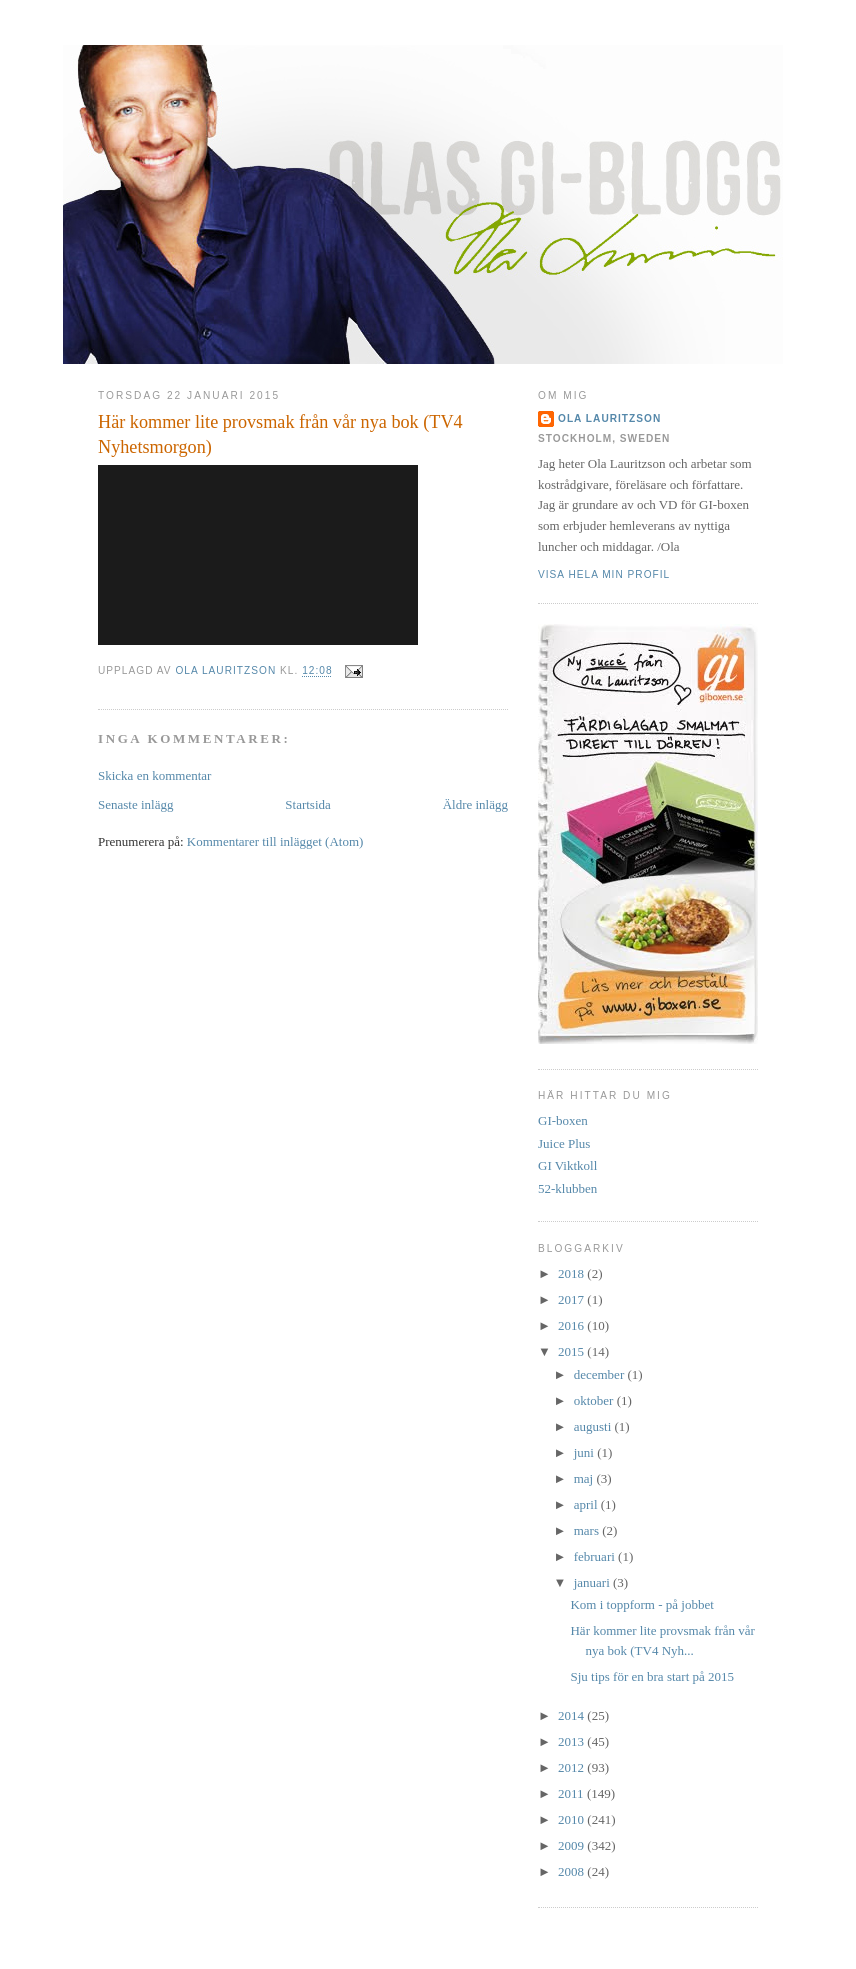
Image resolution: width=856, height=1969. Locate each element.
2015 (572, 1351)
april (587, 1504)
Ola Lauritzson (609, 418)
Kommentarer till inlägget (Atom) (275, 841)
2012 (572, 1767)
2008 (572, 1871)
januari (593, 1582)
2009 (572, 1845)
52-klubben (567, 1188)
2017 (572, 1299)
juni (585, 1452)
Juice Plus (564, 1143)
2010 (572, 1819)
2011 (572, 1793)
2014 (572, 1715)
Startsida (308, 804)
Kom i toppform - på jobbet (641, 1604)
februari (596, 1556)
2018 (572, 1273)
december (601, 1374)
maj (585, 1478)
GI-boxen (563, 1120)
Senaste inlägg (135, 804)
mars (588, 1530)
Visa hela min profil (604, 574)
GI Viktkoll (567, 1165)
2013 (572, 1741)
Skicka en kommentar (154, 775)
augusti (594, 1426)
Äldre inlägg (475, 804)
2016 (572, 1325)
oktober (595, 1400)
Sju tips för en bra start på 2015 (652, 1676)
